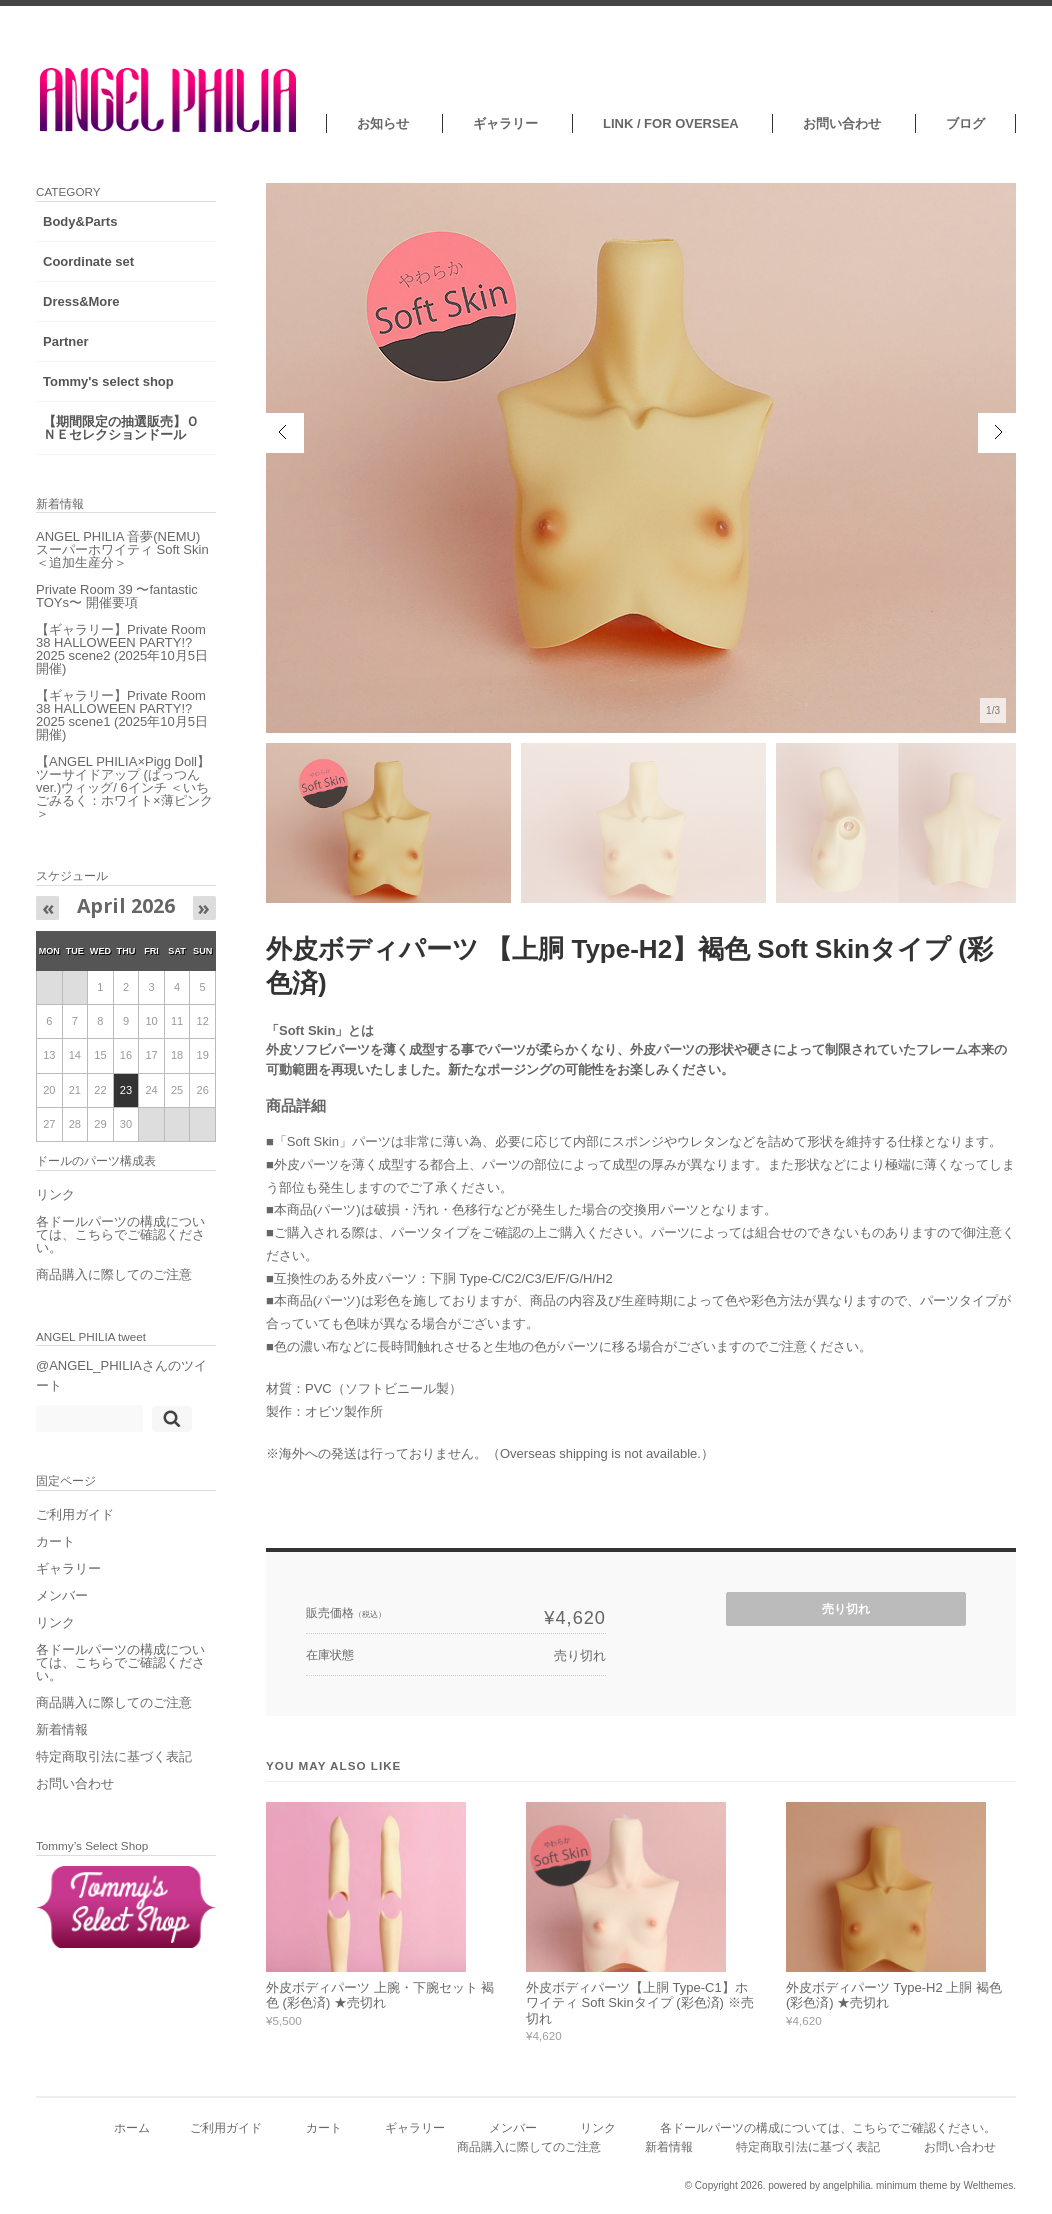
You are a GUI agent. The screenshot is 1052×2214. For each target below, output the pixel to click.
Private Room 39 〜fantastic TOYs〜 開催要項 (117, 596)
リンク (55, 1194)
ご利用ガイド (75, 1514)
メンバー (62, 1595)
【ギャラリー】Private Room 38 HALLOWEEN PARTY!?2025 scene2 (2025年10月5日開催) (122, 649)
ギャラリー (505, 123)
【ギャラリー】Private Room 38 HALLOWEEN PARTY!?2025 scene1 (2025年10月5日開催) (122, 715)
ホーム (132, 2127)
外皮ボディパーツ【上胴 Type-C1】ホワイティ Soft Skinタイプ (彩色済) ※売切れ (640, 2003)
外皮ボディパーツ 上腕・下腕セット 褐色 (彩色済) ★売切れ (380, 1995)
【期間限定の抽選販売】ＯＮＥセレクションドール (121, 428)
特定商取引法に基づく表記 (114, 1756)
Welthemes (988, 2185)
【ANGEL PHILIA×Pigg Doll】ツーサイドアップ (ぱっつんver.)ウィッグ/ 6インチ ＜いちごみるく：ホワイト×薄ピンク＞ (124, 787)
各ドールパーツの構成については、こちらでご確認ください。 (120, 1234)
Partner (66, 341)
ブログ (965, 123)
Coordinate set (88, 261)
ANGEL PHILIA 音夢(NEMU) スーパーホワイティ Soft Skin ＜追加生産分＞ (122, 549)
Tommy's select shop (108, 381)
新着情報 (62, 1729)
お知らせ (383, 123)
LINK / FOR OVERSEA (671, 123)
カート (55, 1541)
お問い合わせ (842, 123)
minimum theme (911, 2185)
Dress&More (81, 301)
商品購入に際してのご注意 (114, 1274)
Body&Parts (80, 221)
